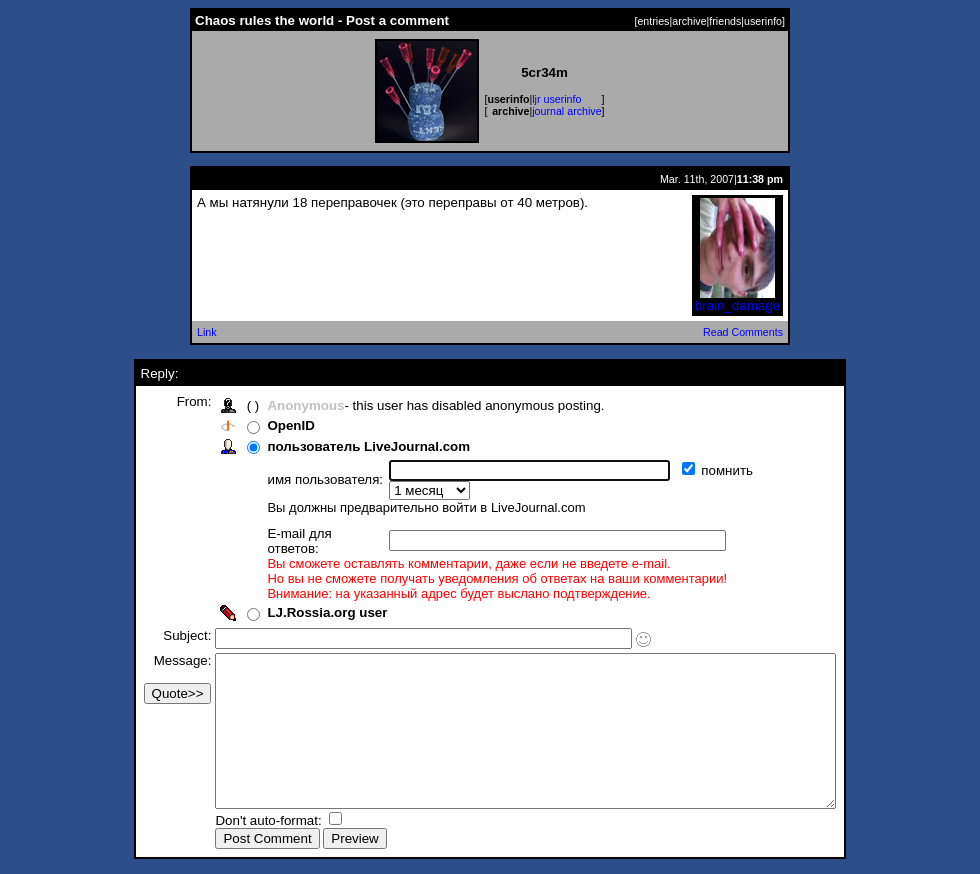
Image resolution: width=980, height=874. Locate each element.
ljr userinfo (556, 99)
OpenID (253, 425)
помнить (692, 470)
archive (689, 21)
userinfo (763, 21)
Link (207, 332)
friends (725, 21)
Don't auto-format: (233, 822)
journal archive (566, 111)
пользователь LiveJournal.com (331, 446)
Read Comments (743, 332)
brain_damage (737, 299)
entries (653, 21)
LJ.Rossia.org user (290, 584)
